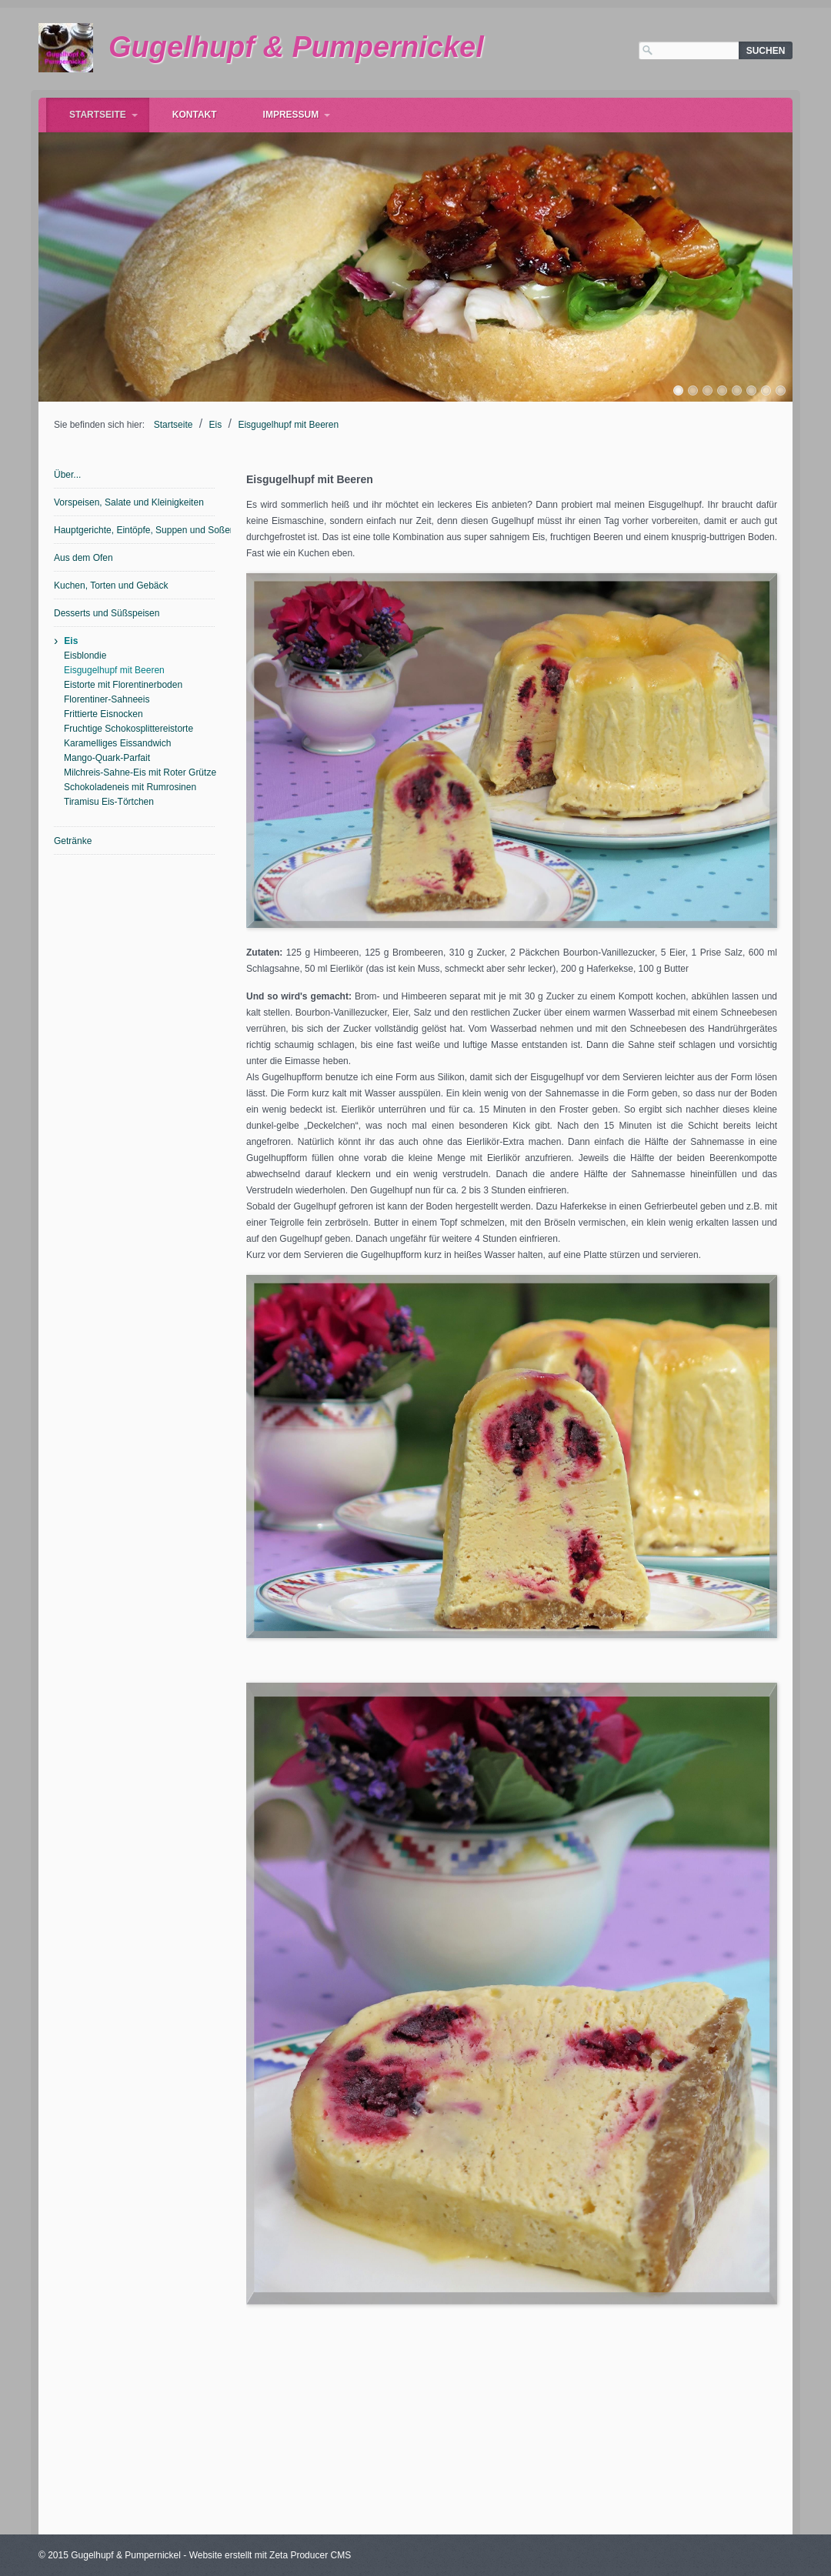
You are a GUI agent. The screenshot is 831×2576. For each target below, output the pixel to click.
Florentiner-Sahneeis (106, 699)
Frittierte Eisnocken (103, 714)
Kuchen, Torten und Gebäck (111, 585)
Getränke (73, 841)
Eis (215, 424)
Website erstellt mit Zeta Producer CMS (270, 2555)
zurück (23, 263)
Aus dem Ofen (83, 557)
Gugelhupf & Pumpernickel (296, 47)
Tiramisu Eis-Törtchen (109, 801)
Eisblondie (85, 655)
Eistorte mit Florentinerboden (123, 684)
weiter (807, 263)
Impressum (291, 114)
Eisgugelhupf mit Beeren (288, 424)
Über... (67, 474)
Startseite (97, 114)
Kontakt (194, 114)
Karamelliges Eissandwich (117, 743)
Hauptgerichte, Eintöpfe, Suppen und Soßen (134, 530)
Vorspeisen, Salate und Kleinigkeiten (129, 502)
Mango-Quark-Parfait (107, 757)
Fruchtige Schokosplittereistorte (128, 728)
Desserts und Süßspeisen (106, 613)
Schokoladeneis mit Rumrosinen (130, 787)
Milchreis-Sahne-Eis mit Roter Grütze (139, 772)
